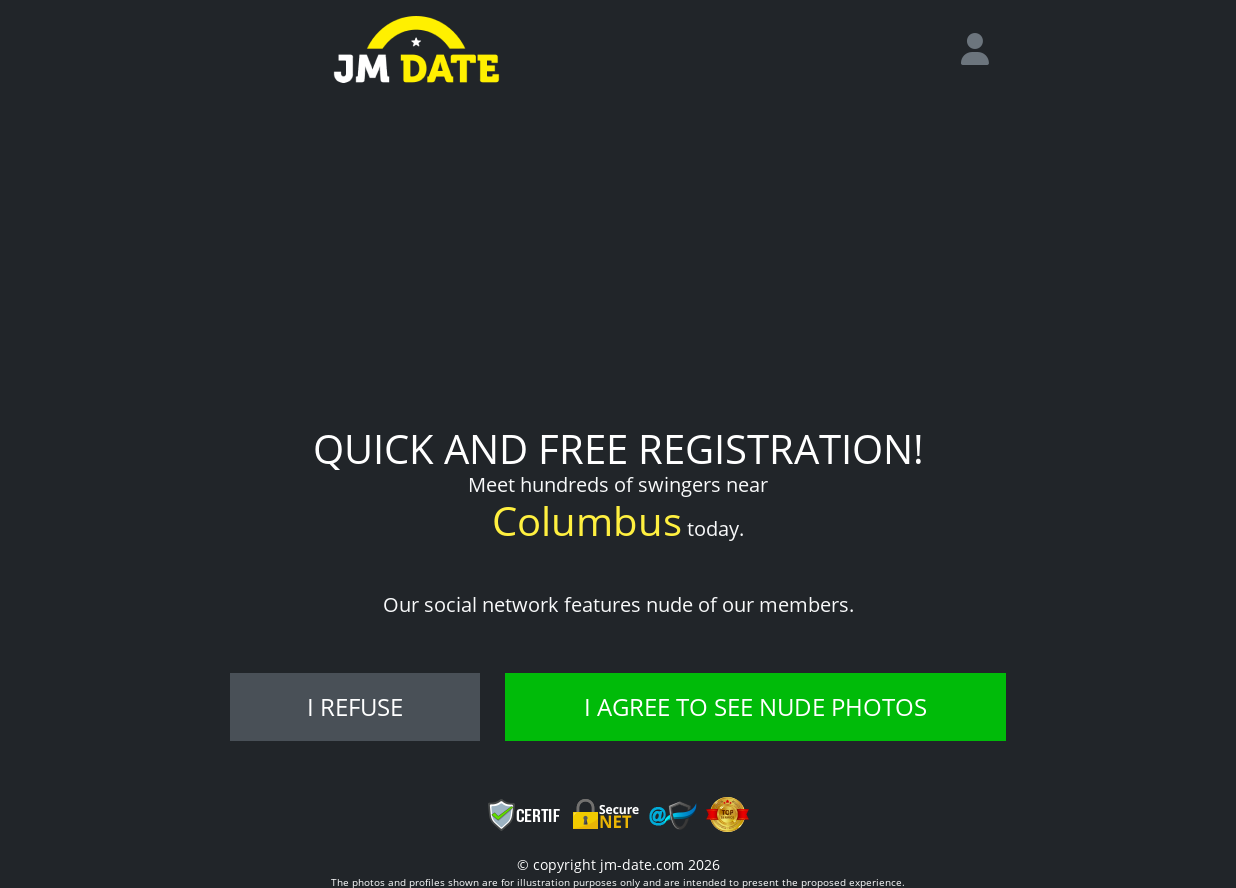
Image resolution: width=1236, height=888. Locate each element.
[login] (983, 50)
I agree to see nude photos (755, 706)
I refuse (355, 706)
